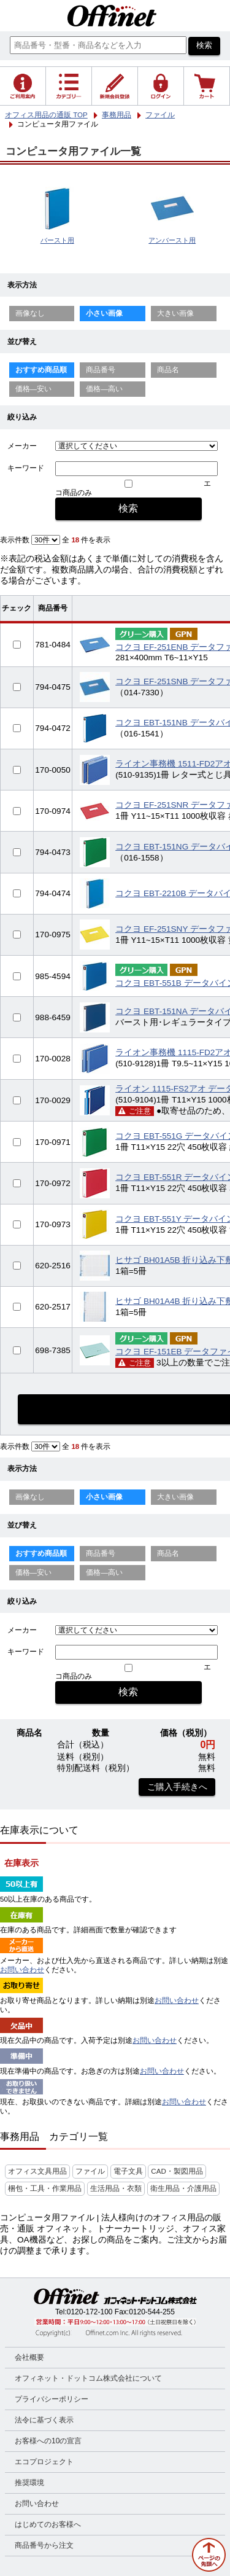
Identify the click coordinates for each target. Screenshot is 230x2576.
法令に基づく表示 (44, 2420)
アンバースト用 (172, 240)
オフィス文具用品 (37, 2171)
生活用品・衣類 (116, 2188)
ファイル (90, 2171)
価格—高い (104, 388)
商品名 (168, 369)
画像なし (30, 313)
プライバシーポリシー (51, 2399)
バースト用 (57, 240)
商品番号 (100, 369)
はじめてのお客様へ (48, 2524)
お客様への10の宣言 (48, 2441)
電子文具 (128, 2171)
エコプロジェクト (44, 2461)
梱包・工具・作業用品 (45, 2188)
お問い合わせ (22, 1969)
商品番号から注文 (44, 2545)
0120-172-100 (90, 2312)
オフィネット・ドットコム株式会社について (88, 2378)
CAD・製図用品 (176, 2171)
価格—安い (33, 388)
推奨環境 (29, 2482)
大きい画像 (175, 313)
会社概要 (29, 2357)
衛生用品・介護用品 (183, 2188)
